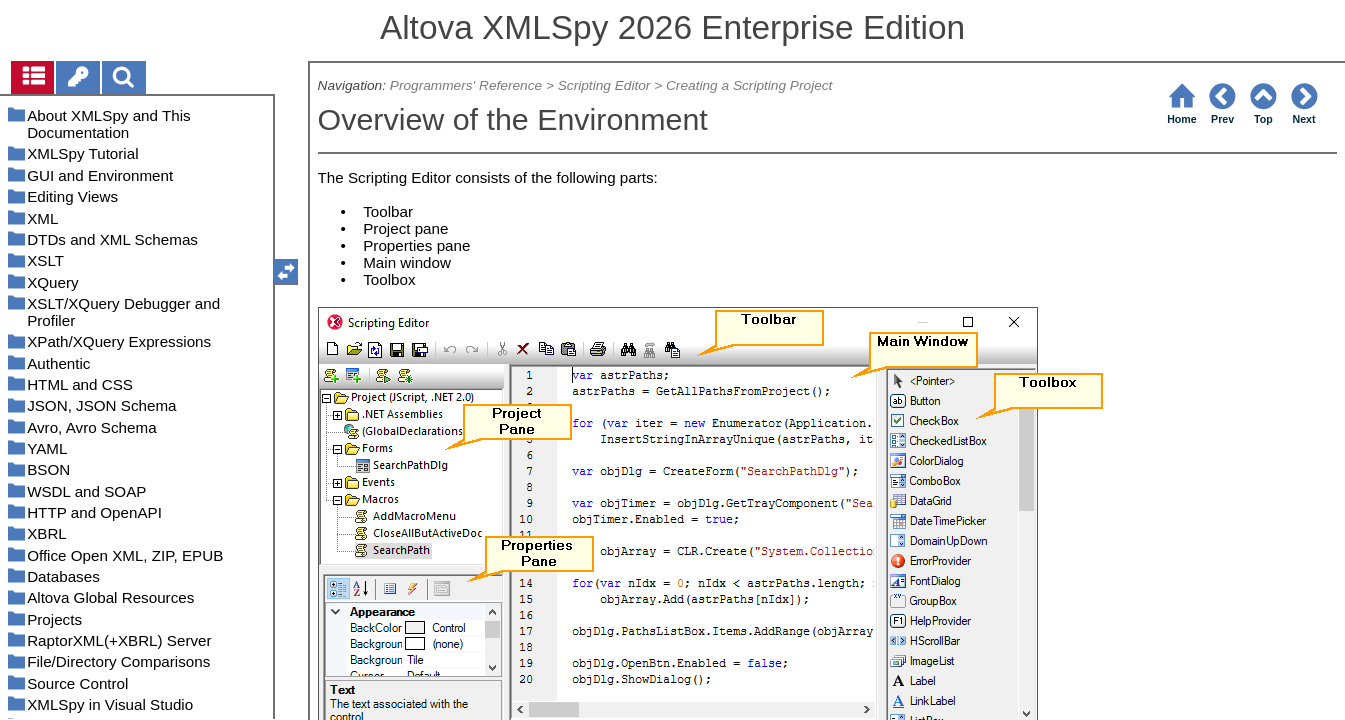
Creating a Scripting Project (749, 85)
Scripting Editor (604, 85)
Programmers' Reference (466, 85)
